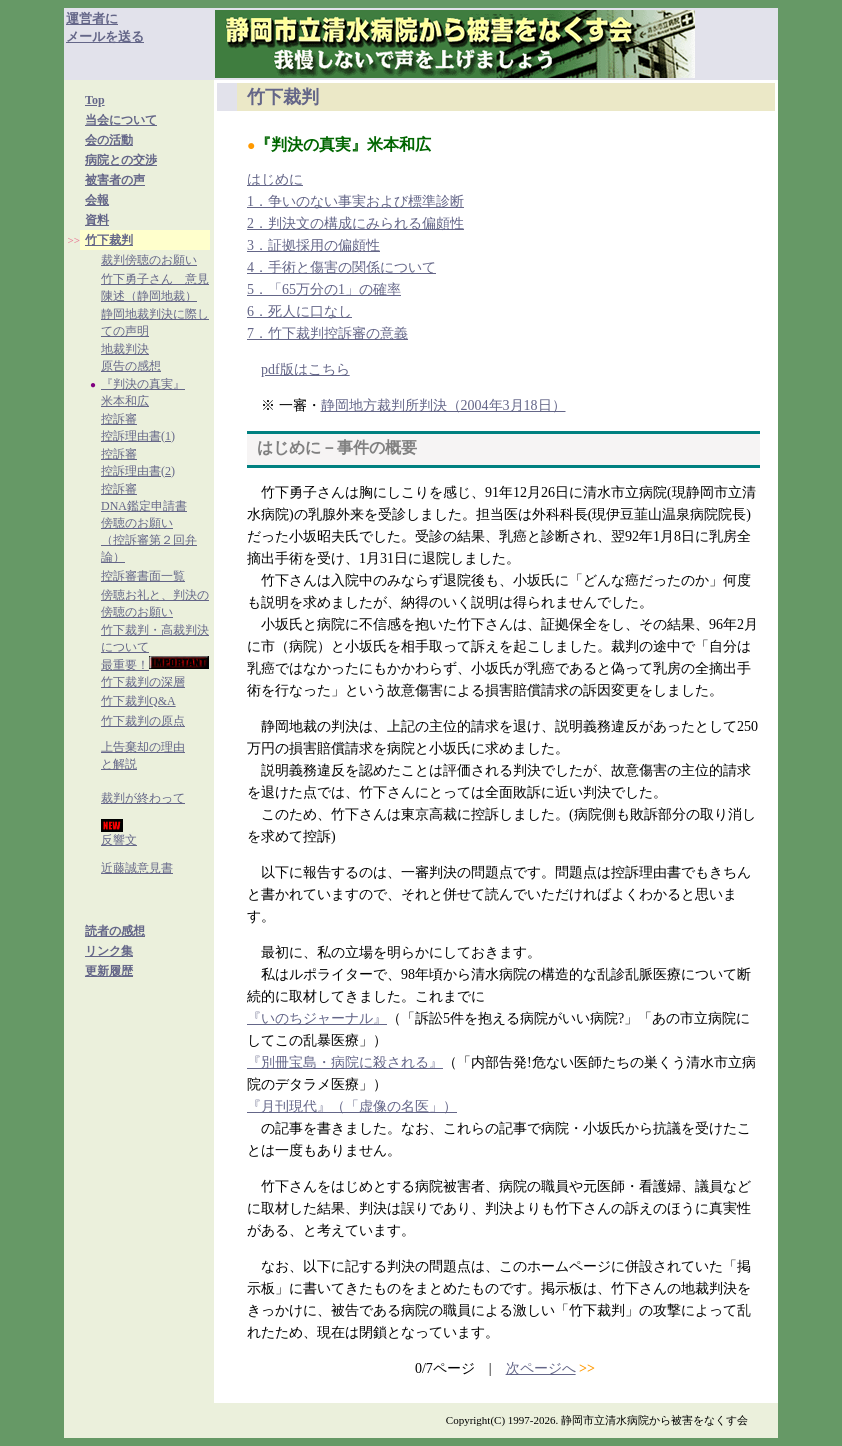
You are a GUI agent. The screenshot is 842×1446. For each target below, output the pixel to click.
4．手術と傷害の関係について (341, 267)
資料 (97, 220)
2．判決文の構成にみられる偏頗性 (355, 223)
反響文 (119, 840)
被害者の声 (115, 180)
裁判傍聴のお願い (149, 260)
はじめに (275, 179)
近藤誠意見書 (137, 868)
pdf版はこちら (305, 369)
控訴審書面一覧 (143, 576)
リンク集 (109, 951)
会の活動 (109, 140)
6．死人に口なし (299, 311)
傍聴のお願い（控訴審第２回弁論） (149, 540)
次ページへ (541, 1368)
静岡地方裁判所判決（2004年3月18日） (443, 405)
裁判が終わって (143, 798)
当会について (121, 120)
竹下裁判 (109, 240)
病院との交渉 (121, 160)
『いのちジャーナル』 (317, 1018)
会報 (97, 200)
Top (95, 100)
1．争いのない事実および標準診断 (355, 201)
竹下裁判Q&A (138, 701)
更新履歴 (109, 971)
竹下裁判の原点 (143, 721)
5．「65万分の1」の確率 (324, 289)
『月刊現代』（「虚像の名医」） (352, 1106)
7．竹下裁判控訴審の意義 (327, 333)
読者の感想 (115, 931)
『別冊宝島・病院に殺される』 (345, 1062)
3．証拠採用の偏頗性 (313, 245)
